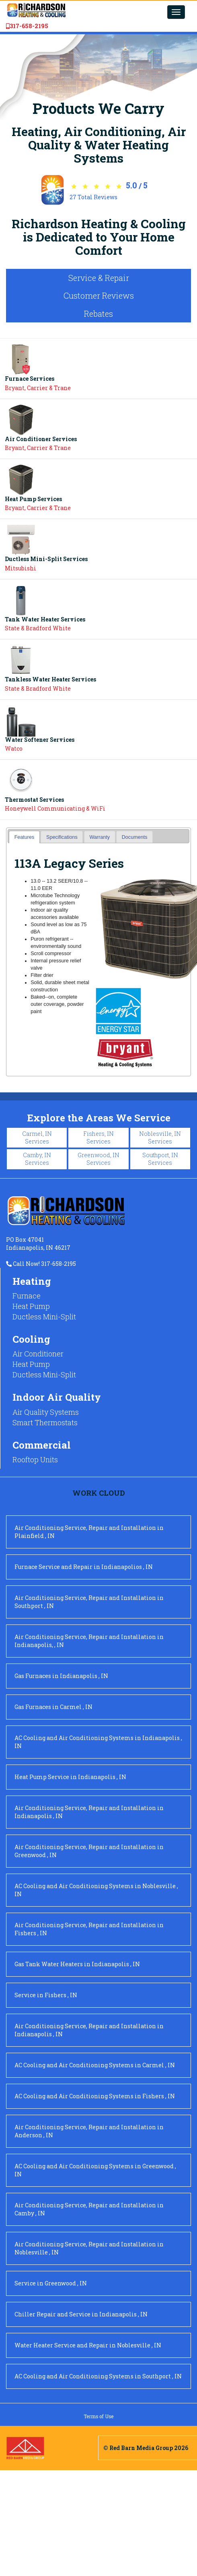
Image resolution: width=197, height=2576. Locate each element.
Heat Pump (31, 1306)
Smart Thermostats (45, 1422)
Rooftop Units (35, 1459)
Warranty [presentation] (99, 837)
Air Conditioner (38, 1353)
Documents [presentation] (135, 837)
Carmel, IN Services (37, 1137)
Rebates (98, 313)
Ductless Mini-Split (44, 1316)
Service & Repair (98, 277)
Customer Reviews (99, 295)
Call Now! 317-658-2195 (41, 1263)
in (89, 1532)
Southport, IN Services (160, 1158)
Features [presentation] (24, 837)
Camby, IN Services (37, 1158)
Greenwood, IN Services (98, 1158)
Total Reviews (93, 197)
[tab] (24, 837)
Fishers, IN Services (98, 1137)
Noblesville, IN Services (160, 1137)
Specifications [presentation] (62, 837)
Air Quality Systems (45, 1412)
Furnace (26, 1295)
